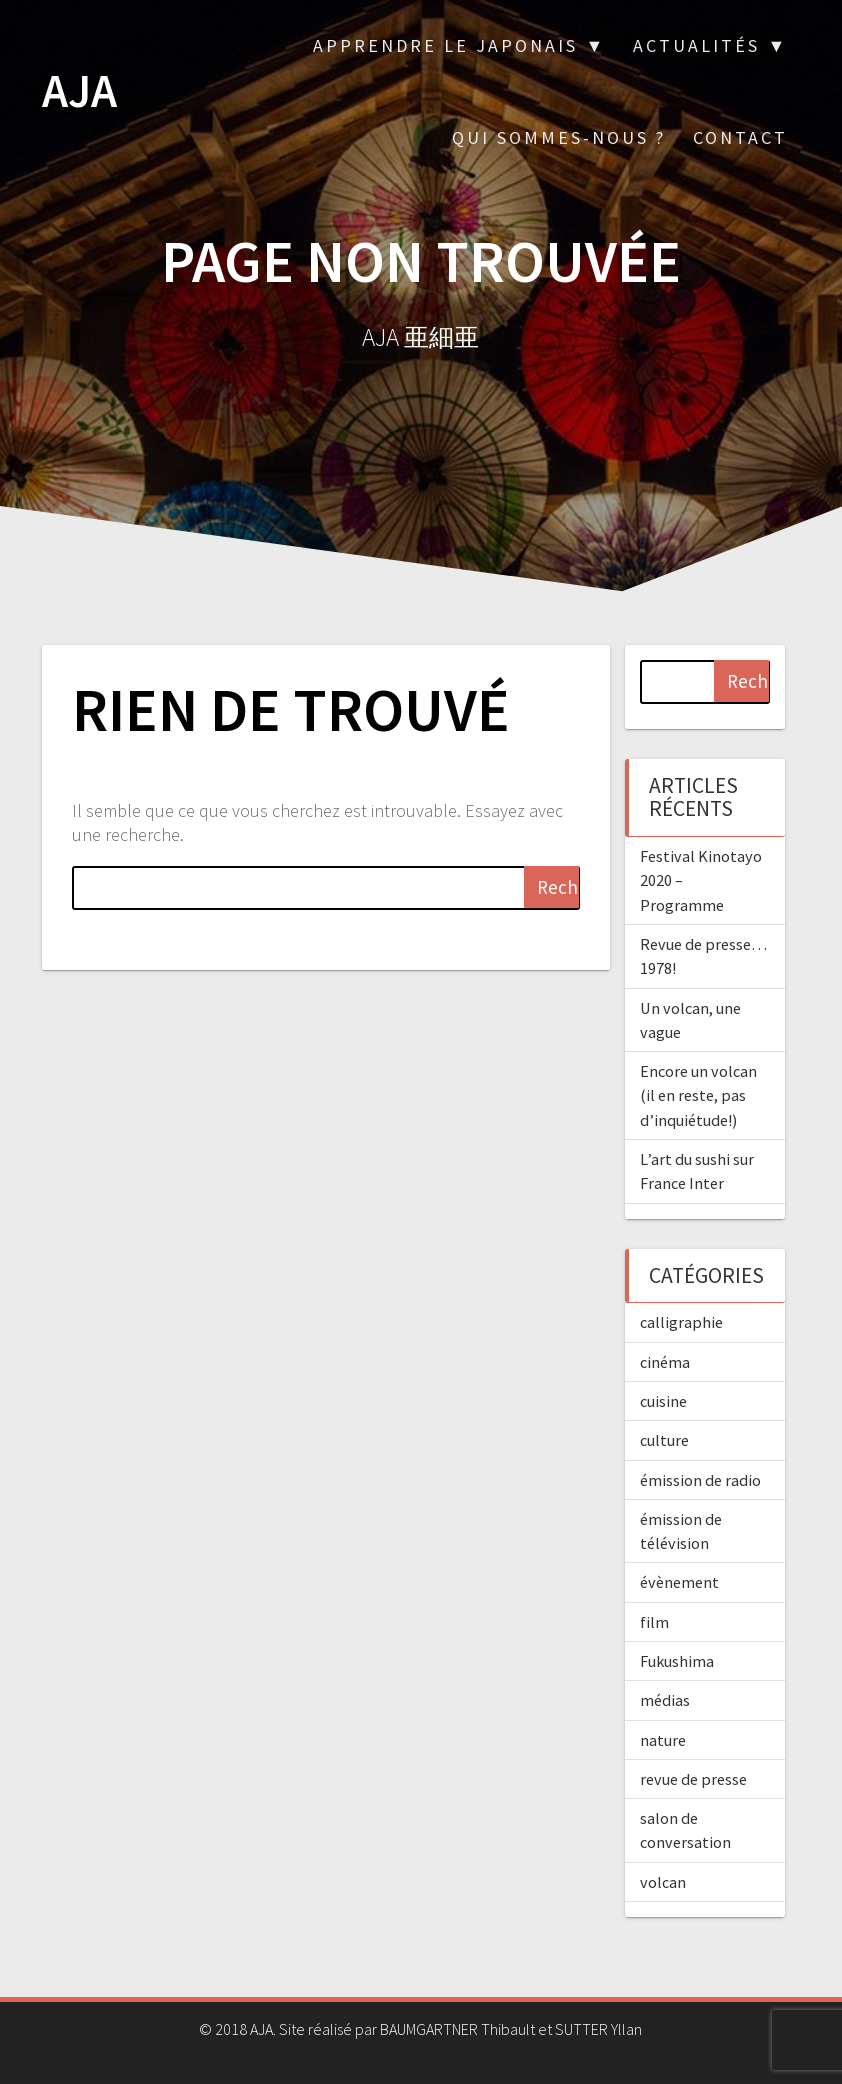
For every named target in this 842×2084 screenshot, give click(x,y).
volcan (663, 1882)
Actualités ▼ (710, 45)
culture (664, 1440)
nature (663, 1740)
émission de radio (700, 1480)
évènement (679, 1582)
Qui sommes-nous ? (559, 137)
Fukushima (677, 1661)
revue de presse (693, 1779)
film (654, 1622)
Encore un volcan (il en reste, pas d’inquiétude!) (698, 1095)
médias (665, 1700)
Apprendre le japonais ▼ (459, 45)
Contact (740, 137)
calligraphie (681, 1322)
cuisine (663, 1401)
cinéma (665, 1362)
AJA (79, 91)
